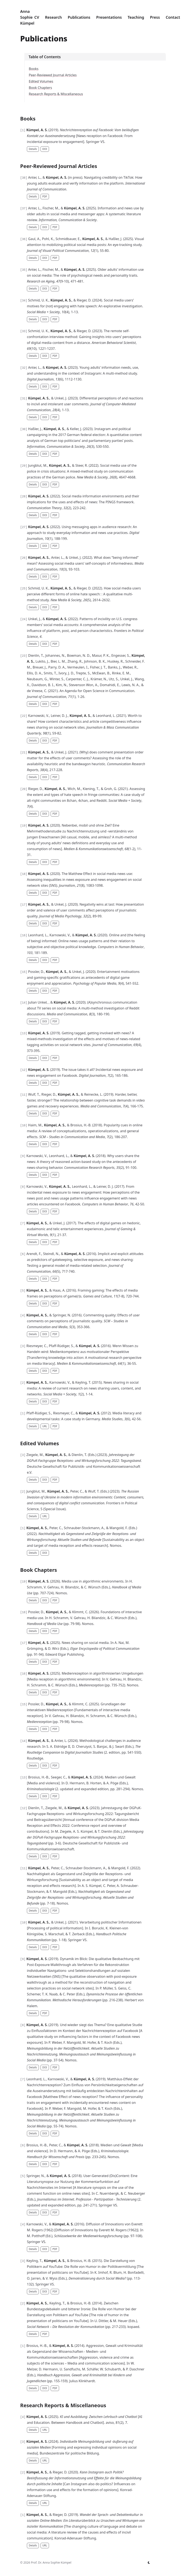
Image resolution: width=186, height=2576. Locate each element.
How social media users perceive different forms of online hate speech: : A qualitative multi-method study (84, 594)
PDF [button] (44, 196)
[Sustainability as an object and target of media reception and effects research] (85, 1539)
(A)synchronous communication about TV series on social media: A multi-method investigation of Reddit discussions (83, 1008)
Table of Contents (45, 56)
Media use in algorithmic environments (93, 1581)
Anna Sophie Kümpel (27, 17)
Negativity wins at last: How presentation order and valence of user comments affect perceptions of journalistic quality (85, 910)
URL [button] (44, 1426)
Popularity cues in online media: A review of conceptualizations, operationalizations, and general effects (84, 1131)
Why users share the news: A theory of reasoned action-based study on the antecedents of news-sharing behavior (83, 1161)
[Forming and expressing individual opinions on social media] (82, 2447)
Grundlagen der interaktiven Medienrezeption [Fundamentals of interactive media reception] (78, 1710)
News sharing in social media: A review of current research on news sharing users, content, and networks (84, 1388)
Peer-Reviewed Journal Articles (53, 75)
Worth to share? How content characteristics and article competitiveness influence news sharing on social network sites (84, 721)
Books (33, 68)
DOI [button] (44, 149)
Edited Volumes (41, 81)
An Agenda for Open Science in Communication (96, 690)
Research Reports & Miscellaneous (56, 94)
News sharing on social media (85, 1642)
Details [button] (33, 149)
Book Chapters (40, 87)
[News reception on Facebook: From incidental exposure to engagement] (83, 136)
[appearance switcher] (149, 2563)
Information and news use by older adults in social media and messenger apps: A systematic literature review (85, 214)
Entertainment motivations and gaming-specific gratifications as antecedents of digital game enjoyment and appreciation (83, 977)
